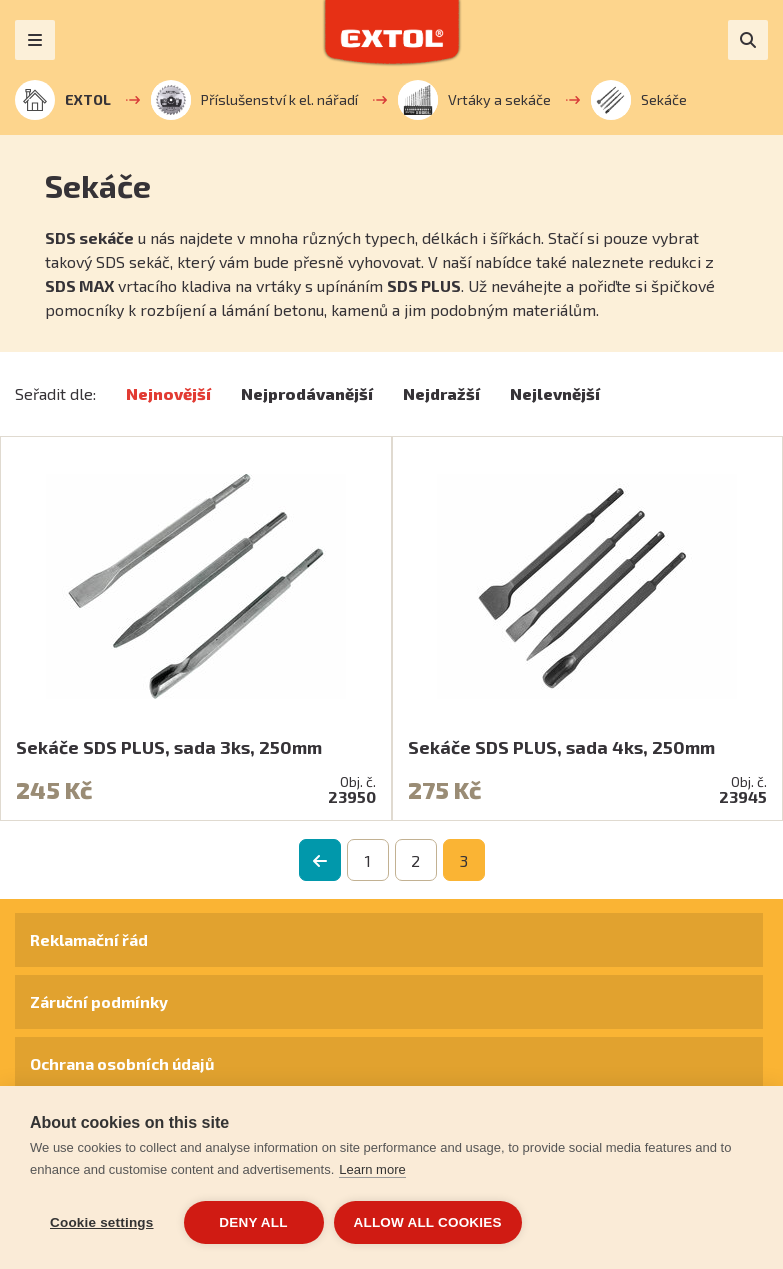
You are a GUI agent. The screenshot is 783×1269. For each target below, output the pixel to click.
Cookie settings (102, 1222)
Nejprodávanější (307, 393)
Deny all (253, 1222)
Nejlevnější (555, 393)
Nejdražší (441, 393)
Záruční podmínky (99, 1001)
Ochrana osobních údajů (122, 1063)
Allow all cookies (428, 1222)
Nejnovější (168, 393)
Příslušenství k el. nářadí (254, 100)
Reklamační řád (89, 939)
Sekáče (639, 100)
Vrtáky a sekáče (474, 100)
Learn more (372, 1169)
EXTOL (63, 100)
